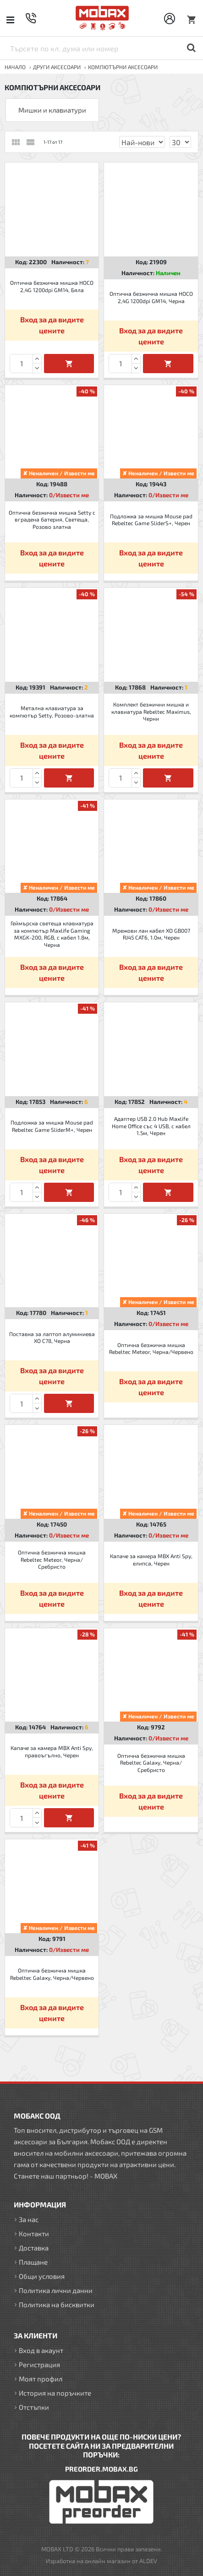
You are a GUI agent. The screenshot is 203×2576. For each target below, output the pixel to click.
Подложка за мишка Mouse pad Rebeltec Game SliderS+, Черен (151, 520)
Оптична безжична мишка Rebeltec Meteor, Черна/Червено (151, 1348)
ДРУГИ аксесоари (57, 67)
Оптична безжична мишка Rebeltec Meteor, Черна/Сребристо (52, 1559)
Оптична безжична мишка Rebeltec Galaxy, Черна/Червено (52, 1974)
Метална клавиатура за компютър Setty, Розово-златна (52, 711)
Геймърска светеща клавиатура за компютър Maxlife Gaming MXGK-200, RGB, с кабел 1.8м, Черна (52, 934)
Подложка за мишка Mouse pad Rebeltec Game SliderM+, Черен (52, 1126)
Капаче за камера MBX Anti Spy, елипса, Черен (151, 1559)
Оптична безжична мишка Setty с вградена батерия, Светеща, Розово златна (52, 519)
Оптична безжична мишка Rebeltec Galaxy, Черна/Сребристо (151, 1762)
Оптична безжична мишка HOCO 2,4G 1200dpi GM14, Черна (151, 297)
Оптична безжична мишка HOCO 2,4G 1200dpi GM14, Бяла (51, 286)
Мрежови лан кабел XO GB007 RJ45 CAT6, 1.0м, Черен (151, 934)
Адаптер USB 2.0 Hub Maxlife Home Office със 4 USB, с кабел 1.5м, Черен (151, 1125)
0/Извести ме (69, 495)
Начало (15, 67)
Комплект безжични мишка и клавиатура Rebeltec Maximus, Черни (151, 711)
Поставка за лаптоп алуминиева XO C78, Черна (52, 1337)
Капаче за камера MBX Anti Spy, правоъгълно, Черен (52, 1751)
